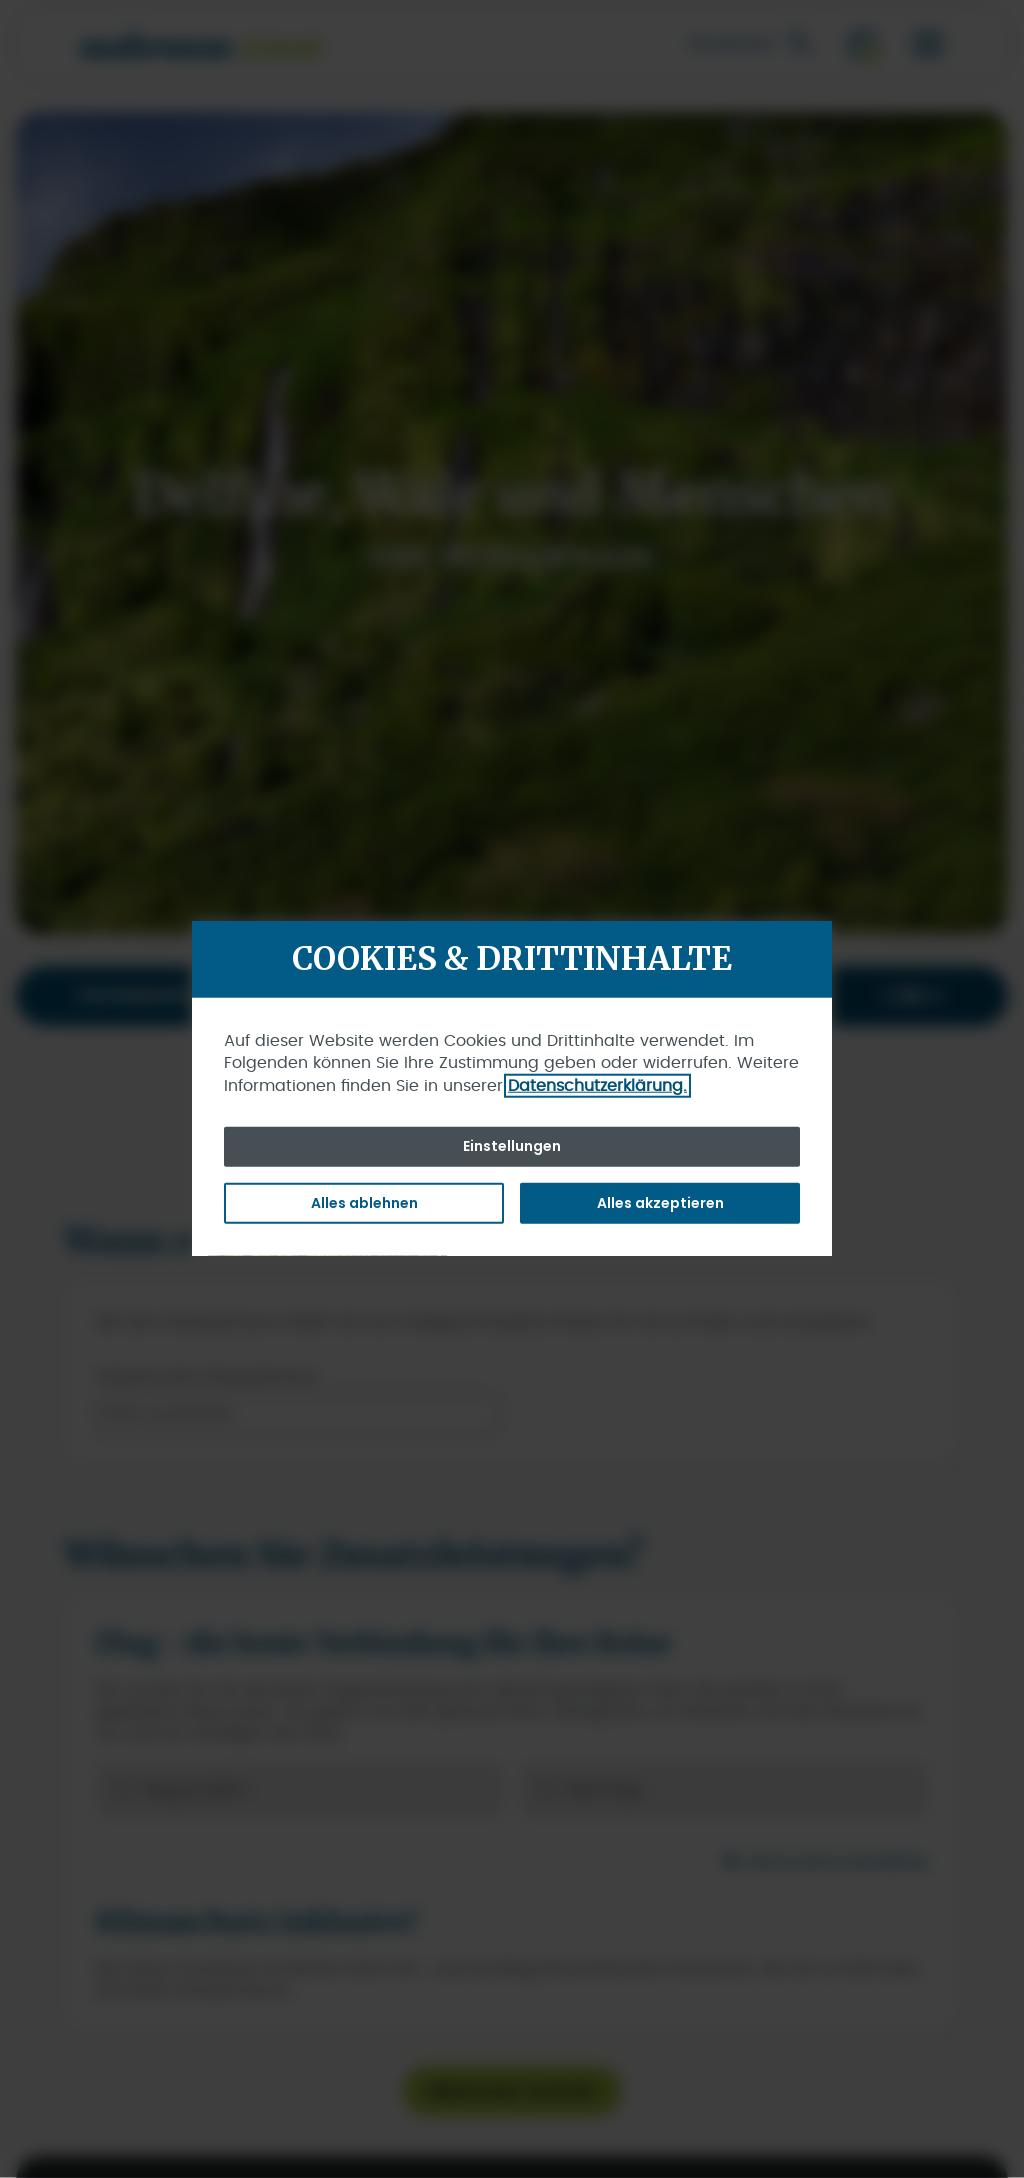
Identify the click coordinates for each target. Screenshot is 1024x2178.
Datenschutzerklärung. (597, 1085)
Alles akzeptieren (660, 1202)
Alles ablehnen (364, 1202)
